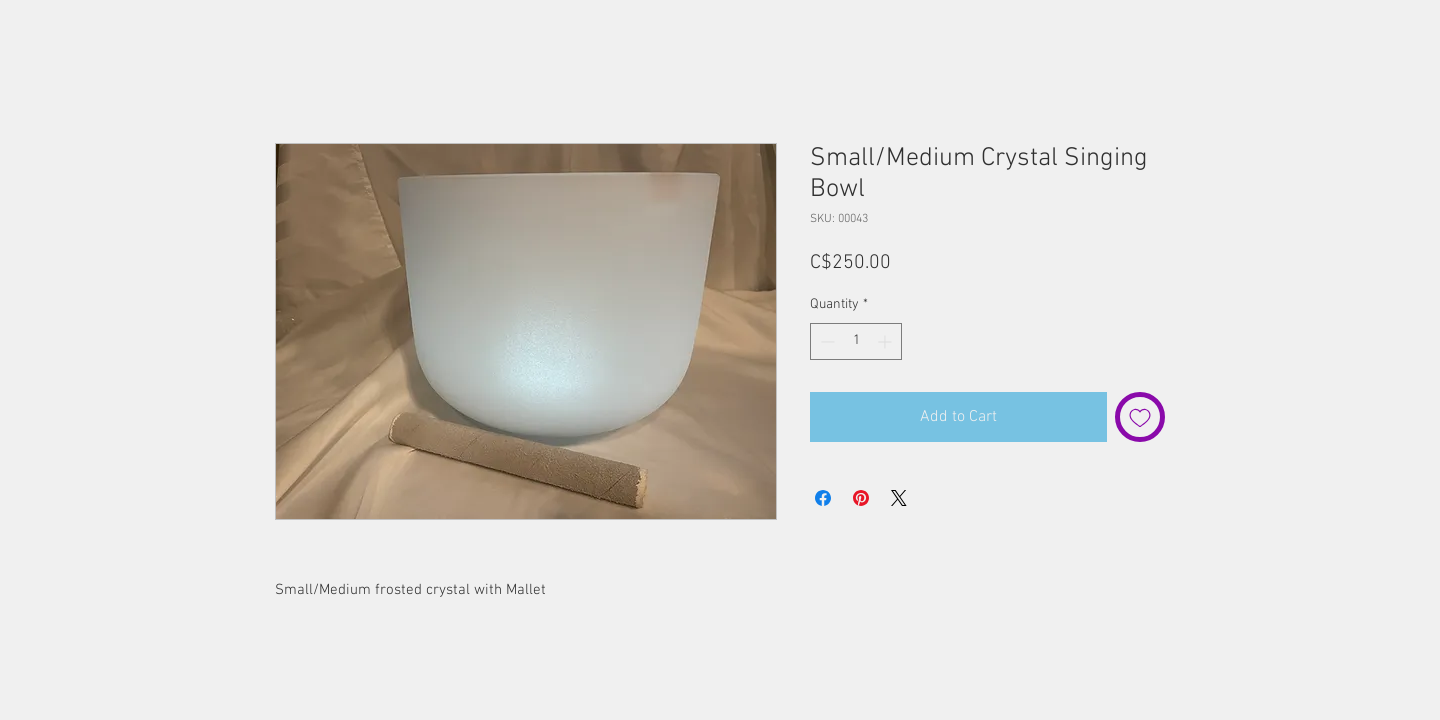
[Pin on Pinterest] (861, 498)
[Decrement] (825, 341)
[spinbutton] (856, 341)
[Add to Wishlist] (1140, 417)
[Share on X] (899, 498)
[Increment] (886, 341)
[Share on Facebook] (823, 498)
